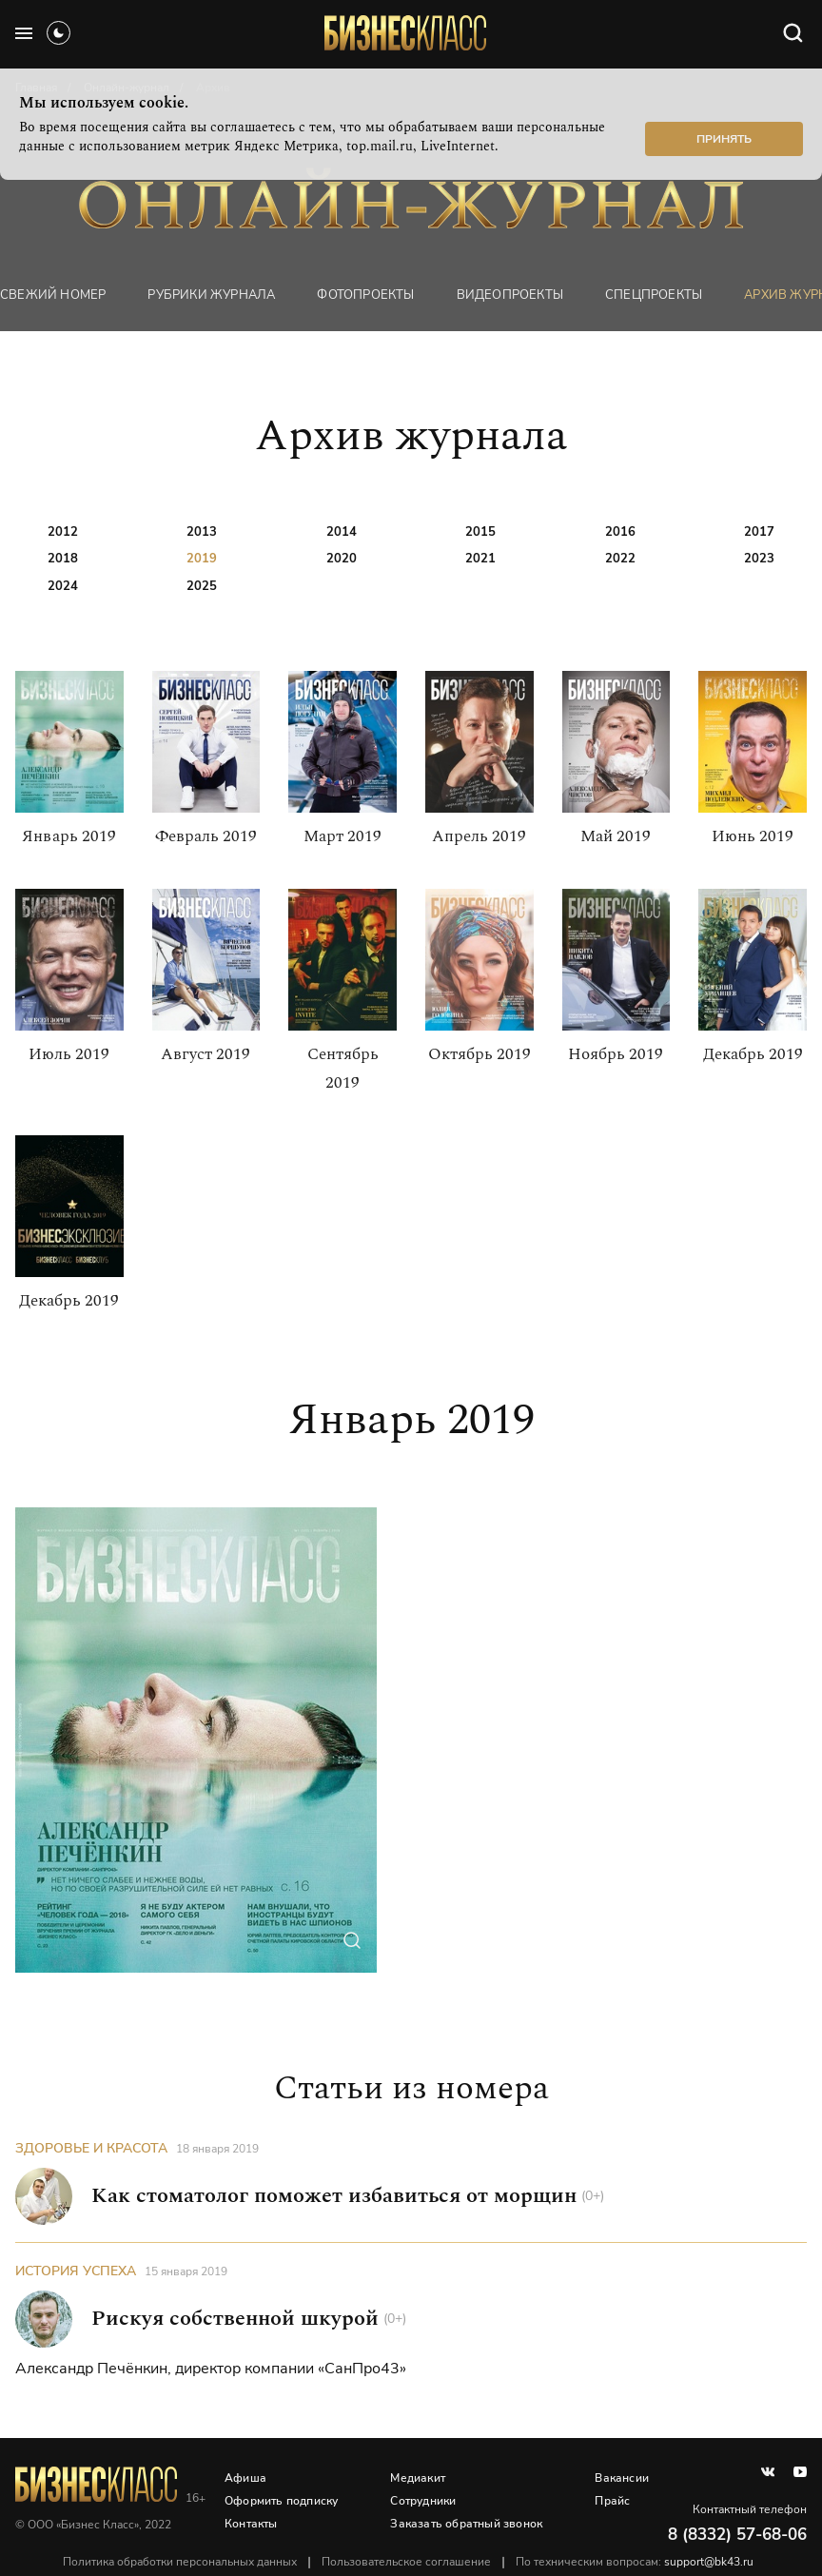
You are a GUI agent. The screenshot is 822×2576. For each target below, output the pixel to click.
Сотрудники (423, 2500)
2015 (480, 532)
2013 (201, 532)
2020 (341, 558)
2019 (201, 558)
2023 (759, 558)
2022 (620, 558)
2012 (63, 532)
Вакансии (622, 2478)
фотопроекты (365, 295)
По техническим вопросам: (635, 2561)
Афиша (245, 2478)
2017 (759, 532)
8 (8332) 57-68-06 (737, 2535)
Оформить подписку (281, 2500)
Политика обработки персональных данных (180, 2561)
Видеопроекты (510, 295)
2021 (480, 558)
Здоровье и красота (91, 2148)
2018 (63, 558)
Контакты (251, 2523)
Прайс (612, 2500)
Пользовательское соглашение (406, 2561)
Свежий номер (53, 295)
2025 (201, 586)
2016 (620, 532)
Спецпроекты (653, 295)
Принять (724, 139)
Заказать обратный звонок (466, 2523)
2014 (341, 532)
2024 (63, 586)
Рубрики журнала (211, 295)
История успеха (75, 2271)
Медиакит (417, 2478)
